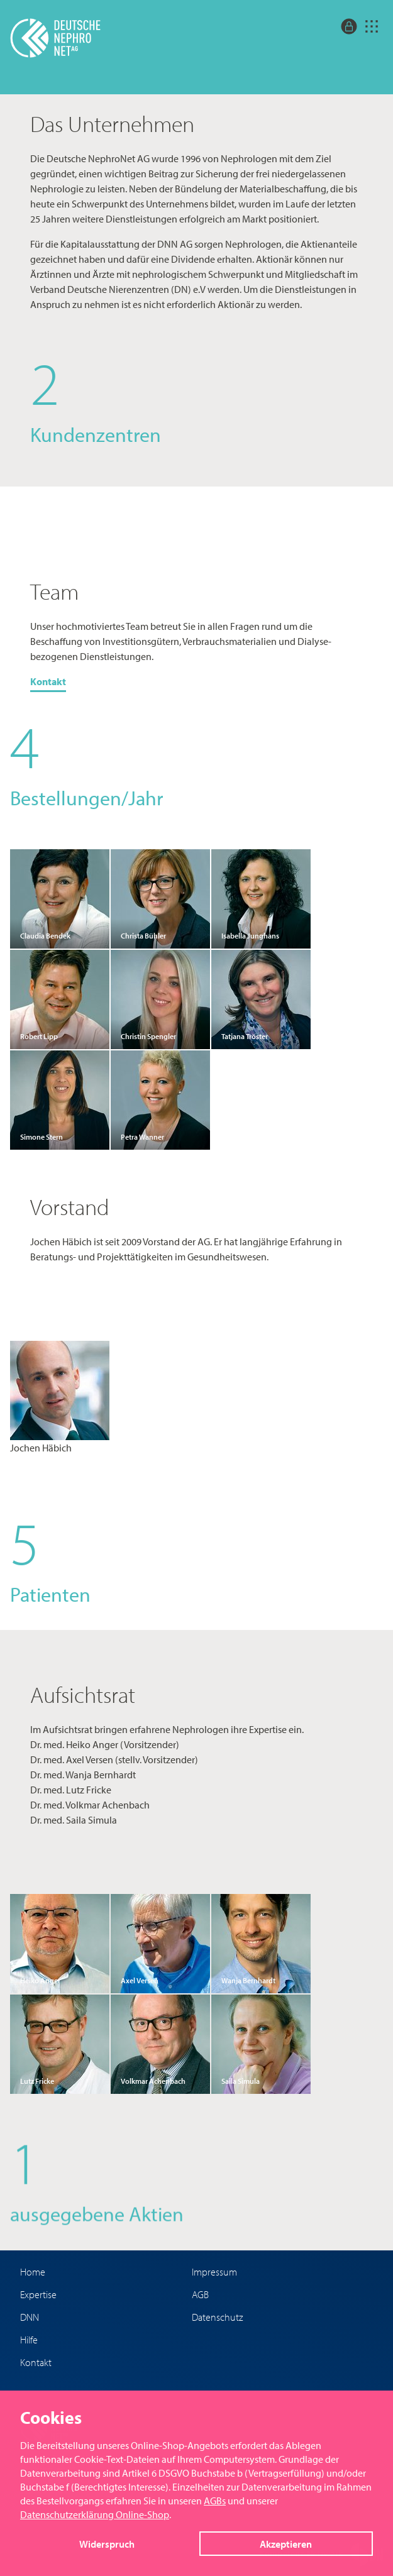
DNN (29, 2317)
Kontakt (48, 681)
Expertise (38, 2294)
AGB (200, 2294)
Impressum (214, 2271)
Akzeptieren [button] (286, 2544)
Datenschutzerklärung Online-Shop (94, 2514)
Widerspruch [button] (107, 2544)
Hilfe (29, 2339)
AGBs (215, 2500)
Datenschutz (217, 2317)
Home (32, 2271)
